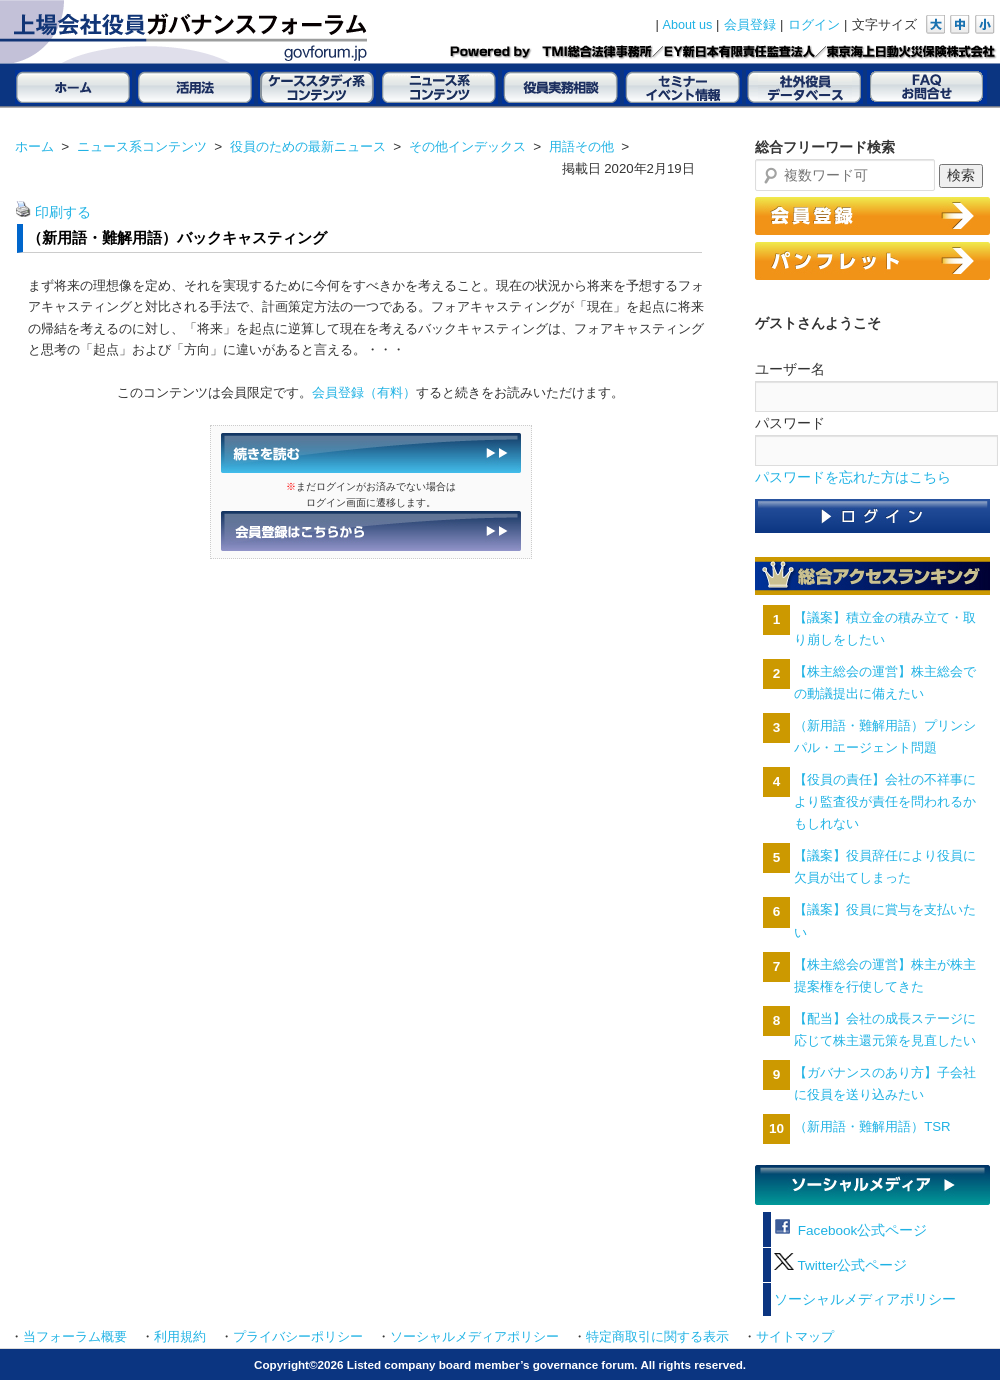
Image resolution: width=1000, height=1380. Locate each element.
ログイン (814, 25)
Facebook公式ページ (850, 1230)
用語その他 (581, 146)
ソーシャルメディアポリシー (865, 1299)
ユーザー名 (790, 369)
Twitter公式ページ (840, 1265)
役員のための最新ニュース (308, 146)
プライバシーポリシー (298, 1337)
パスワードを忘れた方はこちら (853, 477)
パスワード (790, 423)
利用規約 (180, 1337)
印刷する (63, 212)
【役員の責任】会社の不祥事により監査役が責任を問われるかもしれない (885, 801)
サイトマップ (795, 1337)
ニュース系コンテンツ (142, 146)
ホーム (34, 146)
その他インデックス (467, 146)
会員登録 (750, 25)
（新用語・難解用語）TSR (872, 1126)
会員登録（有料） (364, 392)
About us (688, 25)
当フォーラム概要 (75, 1337)
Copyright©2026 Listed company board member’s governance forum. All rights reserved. (500, 1364)
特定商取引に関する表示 (657, 1337)
